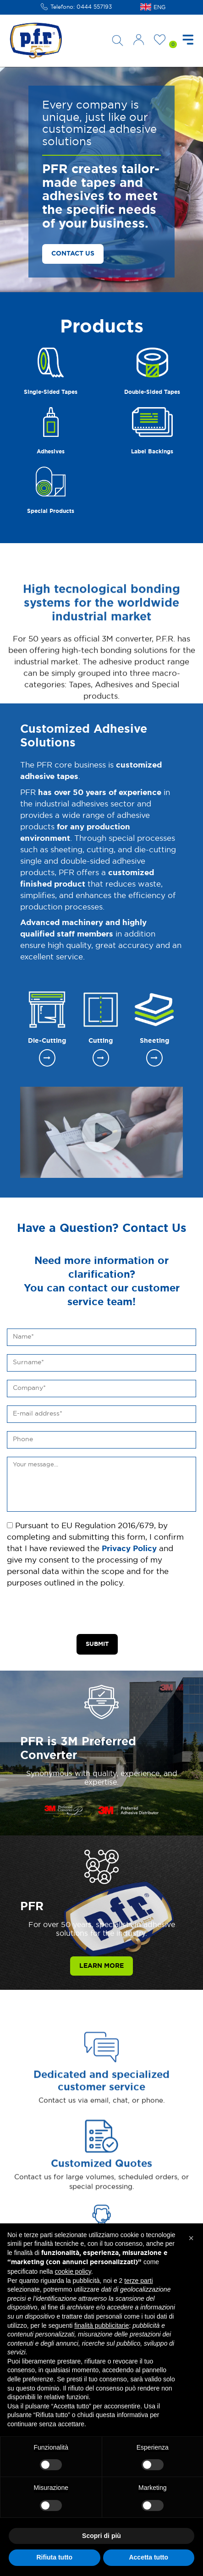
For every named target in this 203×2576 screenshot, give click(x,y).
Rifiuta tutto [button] (54, 2557)
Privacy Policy (129, 1548)
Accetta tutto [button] (148, 2557)
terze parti (138, 2280)
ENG (159, 7)
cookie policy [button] (73, 2271)
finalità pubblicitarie (101, 2325)
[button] (191, 2238)
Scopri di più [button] (101, 2535)
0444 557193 (94, 7)
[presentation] (76, 1611)
